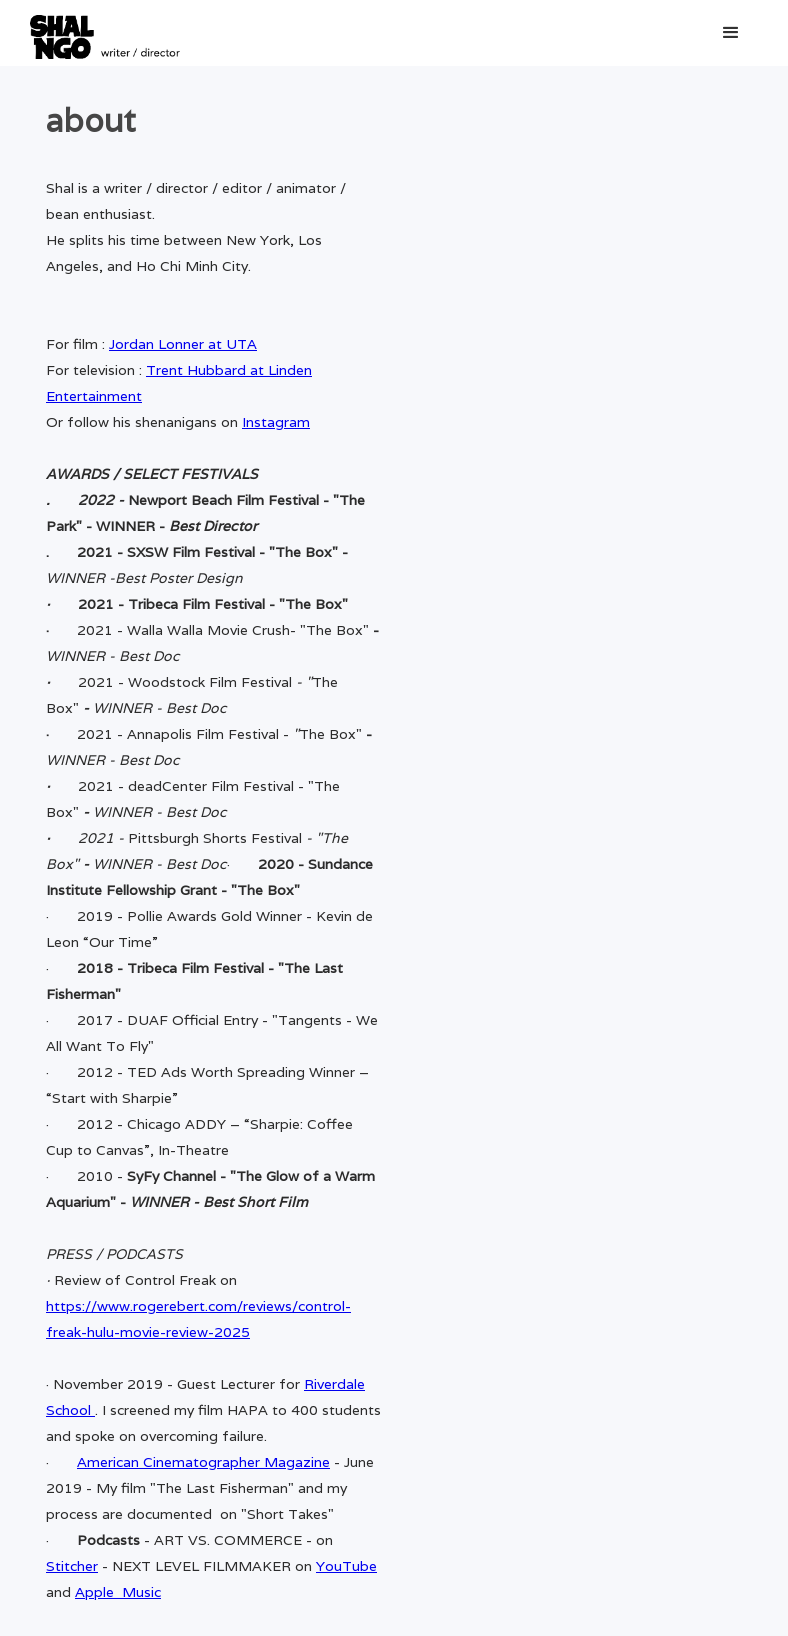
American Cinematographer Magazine (203, 1462)
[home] (105, 32)
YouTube (346, 1566)
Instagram (276, 422)
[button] (731, 33)
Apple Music (118, 1592)
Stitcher (72, 1566)
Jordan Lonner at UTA (183, 344)
